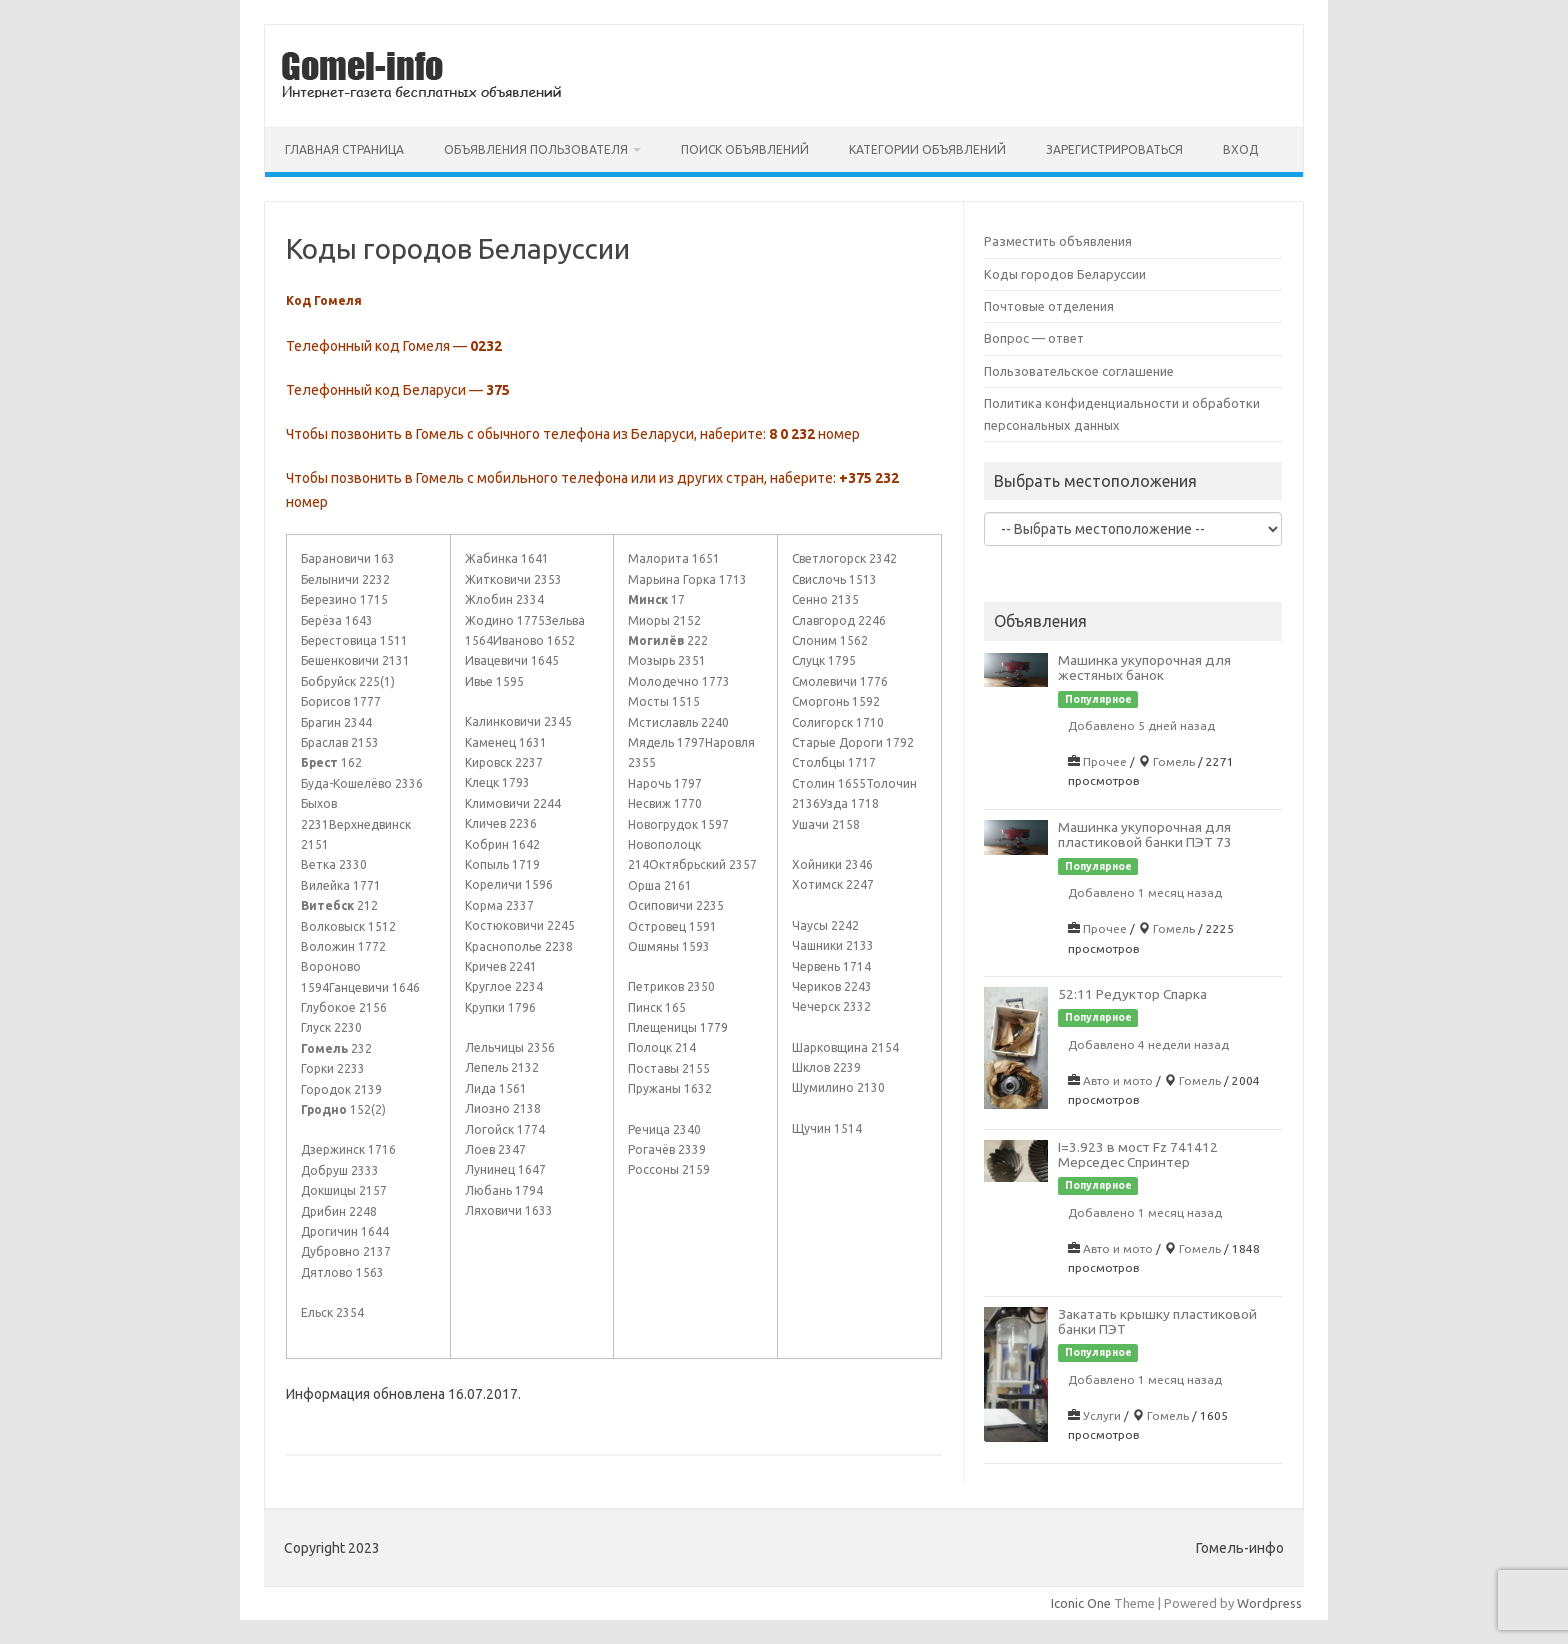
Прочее (1105, 761)
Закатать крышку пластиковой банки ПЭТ (1157, 1321)
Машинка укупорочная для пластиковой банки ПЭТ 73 (1145, 834)
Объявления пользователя (536, 149)
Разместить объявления (1058, 241)
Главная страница (344, 149)
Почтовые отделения (1049, 306)
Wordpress (1269, 1603)
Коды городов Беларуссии (1065, 274)
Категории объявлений (927, 149)
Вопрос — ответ (1034, 338)
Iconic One (1081, 1603)
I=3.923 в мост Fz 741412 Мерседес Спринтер (1138, 1154)
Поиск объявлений (745, 149)
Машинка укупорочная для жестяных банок (1144, 667)
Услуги (1102, 1415)
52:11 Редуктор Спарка (1132, 994)
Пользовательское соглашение (1079, 371)
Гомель (1174, 761)
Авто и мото (1118, 1080)
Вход (1240, 149)
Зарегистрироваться (1114, 149)
